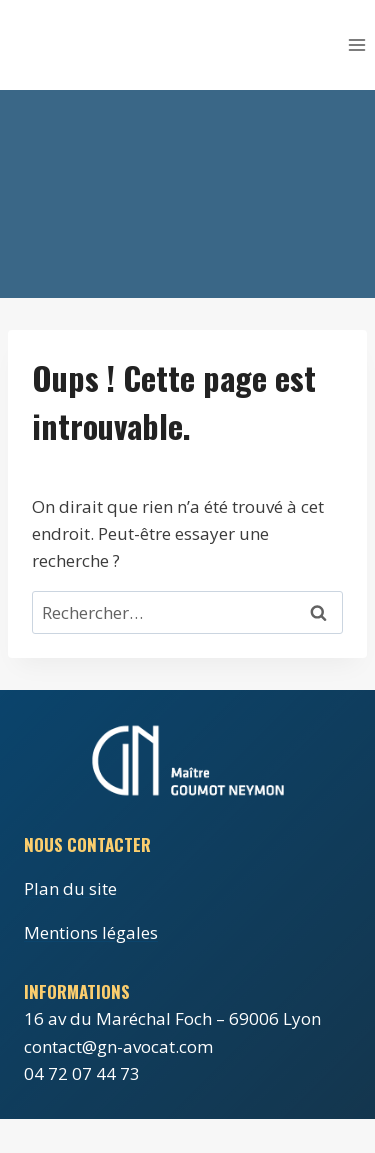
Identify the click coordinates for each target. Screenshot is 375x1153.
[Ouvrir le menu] (356, 44)
